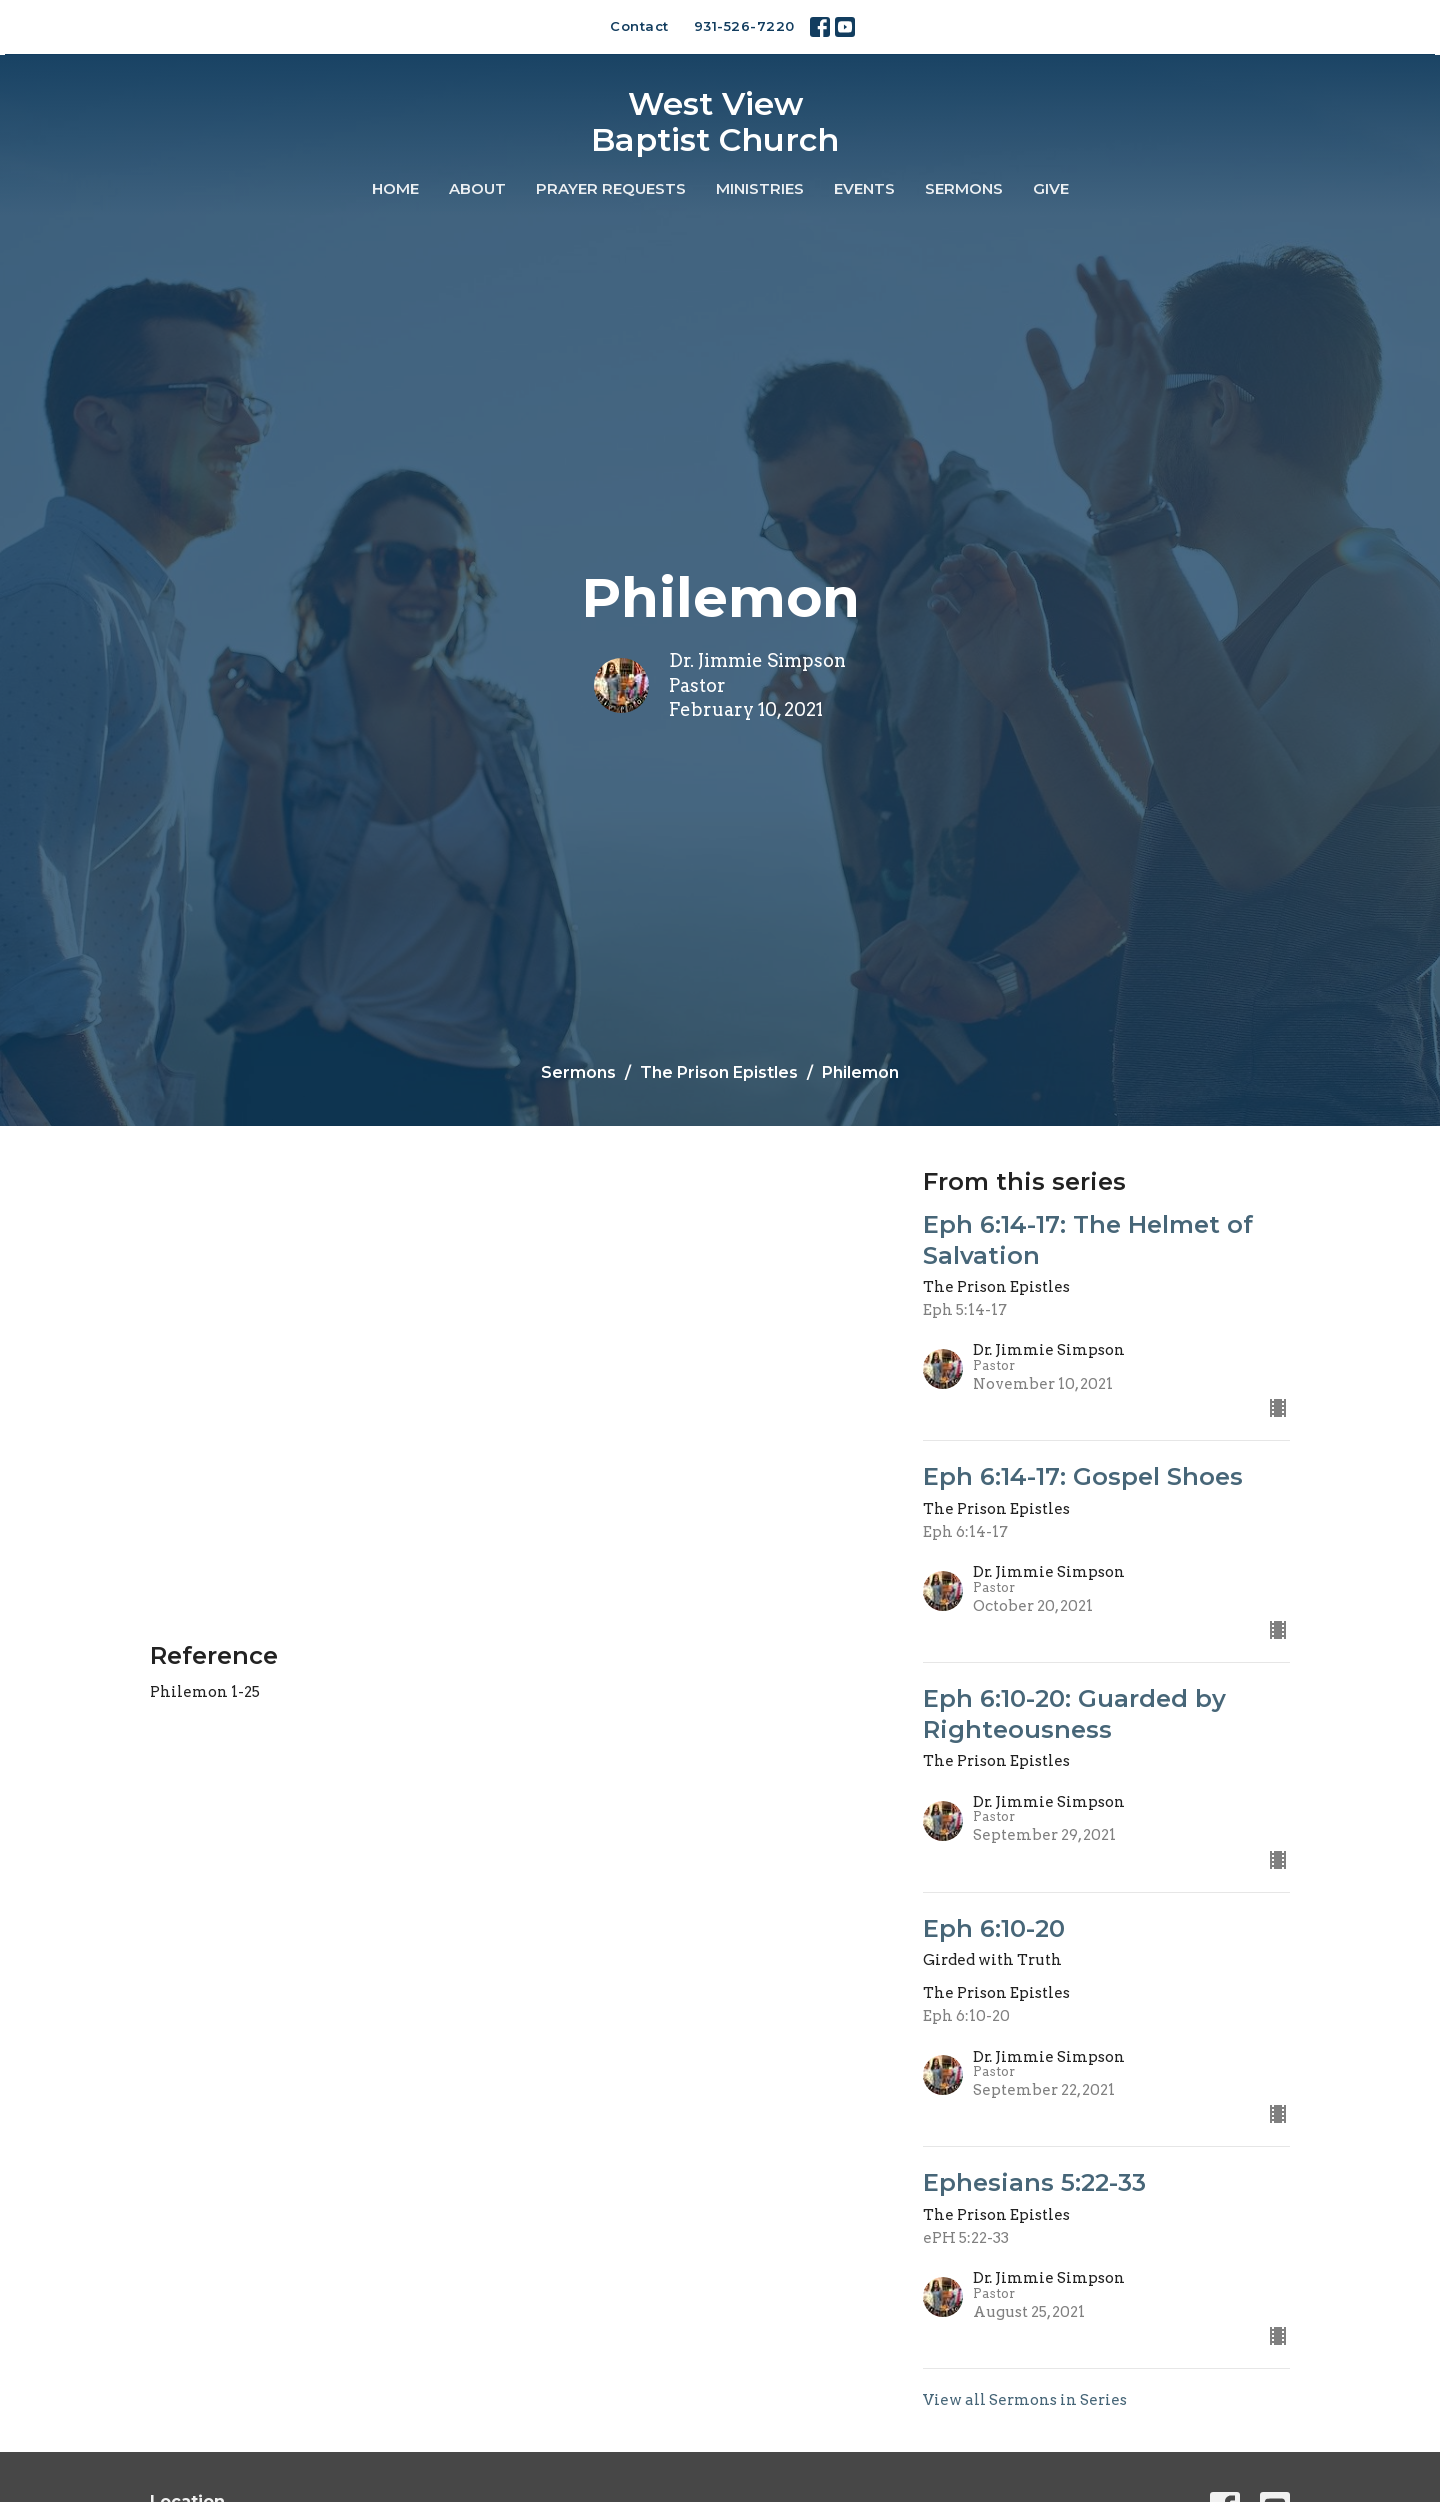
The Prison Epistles (719, 1072)
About (477, 188)
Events (864, 188)
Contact (639, 26)
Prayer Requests (611, 188)
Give (1051, 188)
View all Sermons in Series (1025, 2400)
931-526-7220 (744, 26)
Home (395, 188)
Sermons (964, 188)
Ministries (760, 188)
